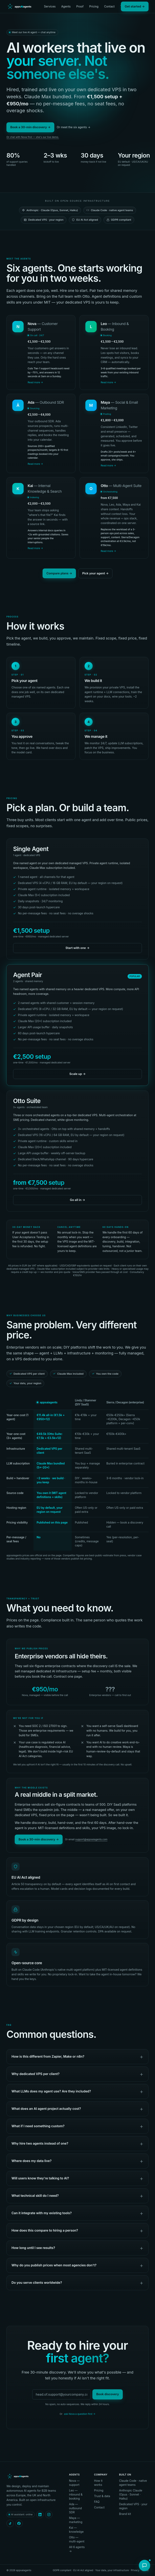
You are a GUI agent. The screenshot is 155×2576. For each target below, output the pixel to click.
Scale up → (77, 1078)
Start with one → (77, 952)
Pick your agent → (95, 578)
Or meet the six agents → (73, 127)
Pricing (93, 6)
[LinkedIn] (40, 2514)
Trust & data (102, 2496)
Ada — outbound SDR (75, 2508)
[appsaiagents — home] (22, 6)
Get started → (135, 6)
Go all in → (77, 1204)
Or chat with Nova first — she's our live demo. (32, 137)
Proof (80, 6)
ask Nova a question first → (79, 2418)
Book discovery (107, 2398)
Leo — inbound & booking (76, 2494)
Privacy (135, 2570)
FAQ (96, 2501)
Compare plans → (59, 578)
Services (50, 6)
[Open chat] (144, 2565)
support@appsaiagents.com (91, 1843)
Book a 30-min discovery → (30, 127)
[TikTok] (10, 2523)
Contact (109, 6)
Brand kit (125, 2514)
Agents (66, 6)
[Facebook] (19, 2523)
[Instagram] (48, 2514)
